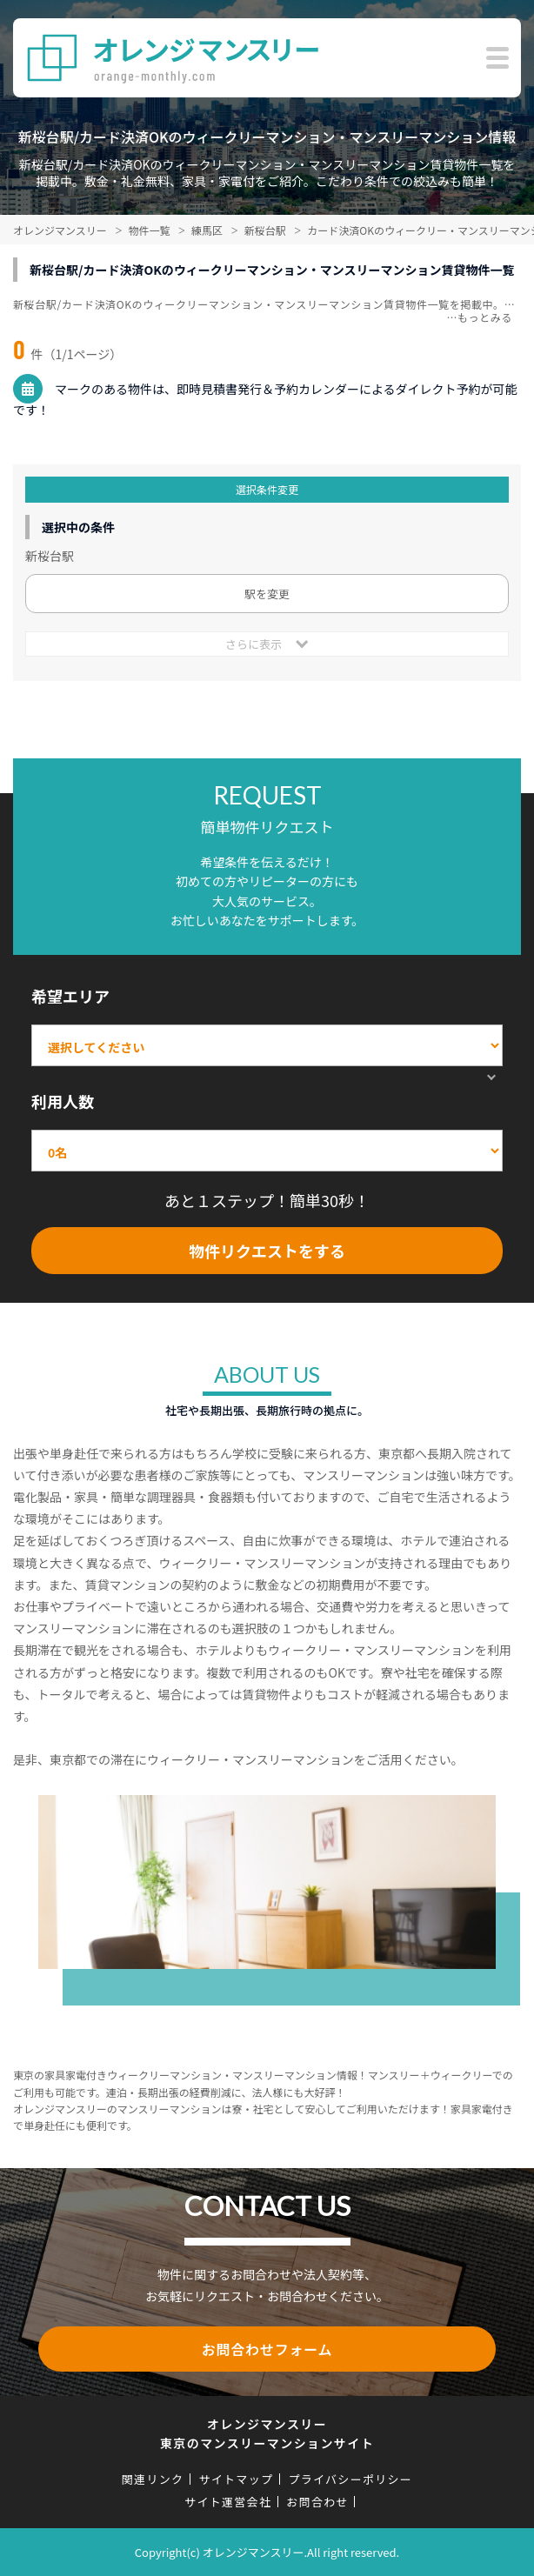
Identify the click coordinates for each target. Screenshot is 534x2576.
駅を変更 (267, 593)
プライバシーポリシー (350, 2479)
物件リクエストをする (267, 1250)
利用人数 (62, 1101)
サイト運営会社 (227, 2501)
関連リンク (153, 2479)
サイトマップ (235, 2479)
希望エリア (70, 995)
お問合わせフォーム (267, 2349)
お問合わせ (317, 2501)
